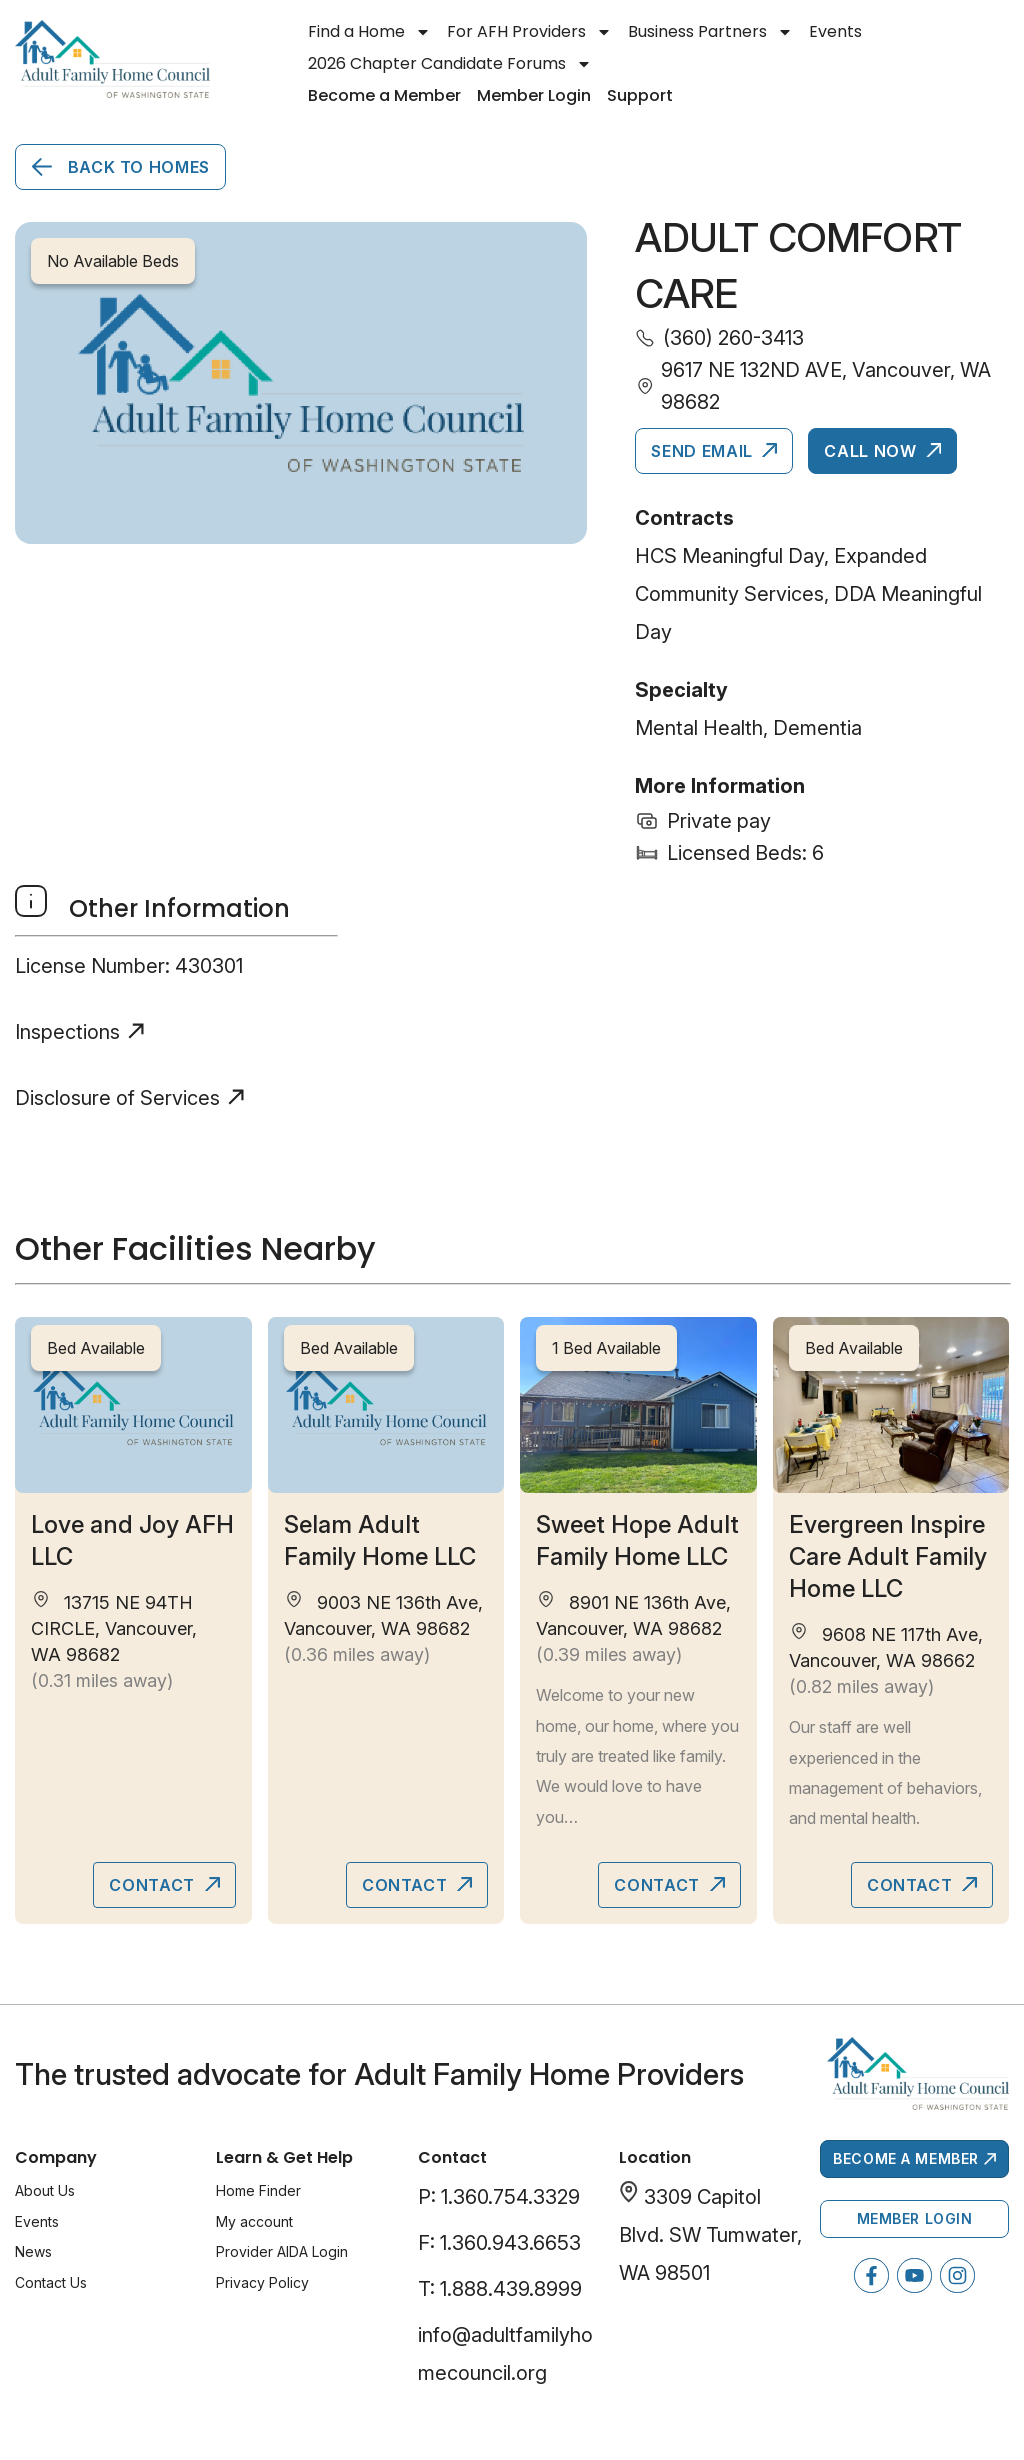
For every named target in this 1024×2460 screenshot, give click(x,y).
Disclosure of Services (117, 1098)
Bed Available (96, 1348)
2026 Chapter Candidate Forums (450, 64)
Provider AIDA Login (282, 2251)
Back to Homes (136, 167)
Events (835, 31)
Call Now (872, 451)
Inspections (67, 1032)
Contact (154, 1885)
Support (640, 95)
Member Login (534, 95)
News (33, 2251)
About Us (45, 2190)
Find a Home (369, 32)
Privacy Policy (262, 2282)
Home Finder (258, 2190)
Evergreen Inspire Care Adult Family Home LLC (888, 1556)
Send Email (704, 451)
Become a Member (384, 95)
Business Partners (710, 32)
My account (254, 2221)
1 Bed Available (606, 1348)
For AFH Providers (529, 32)
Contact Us (51, 2282)
